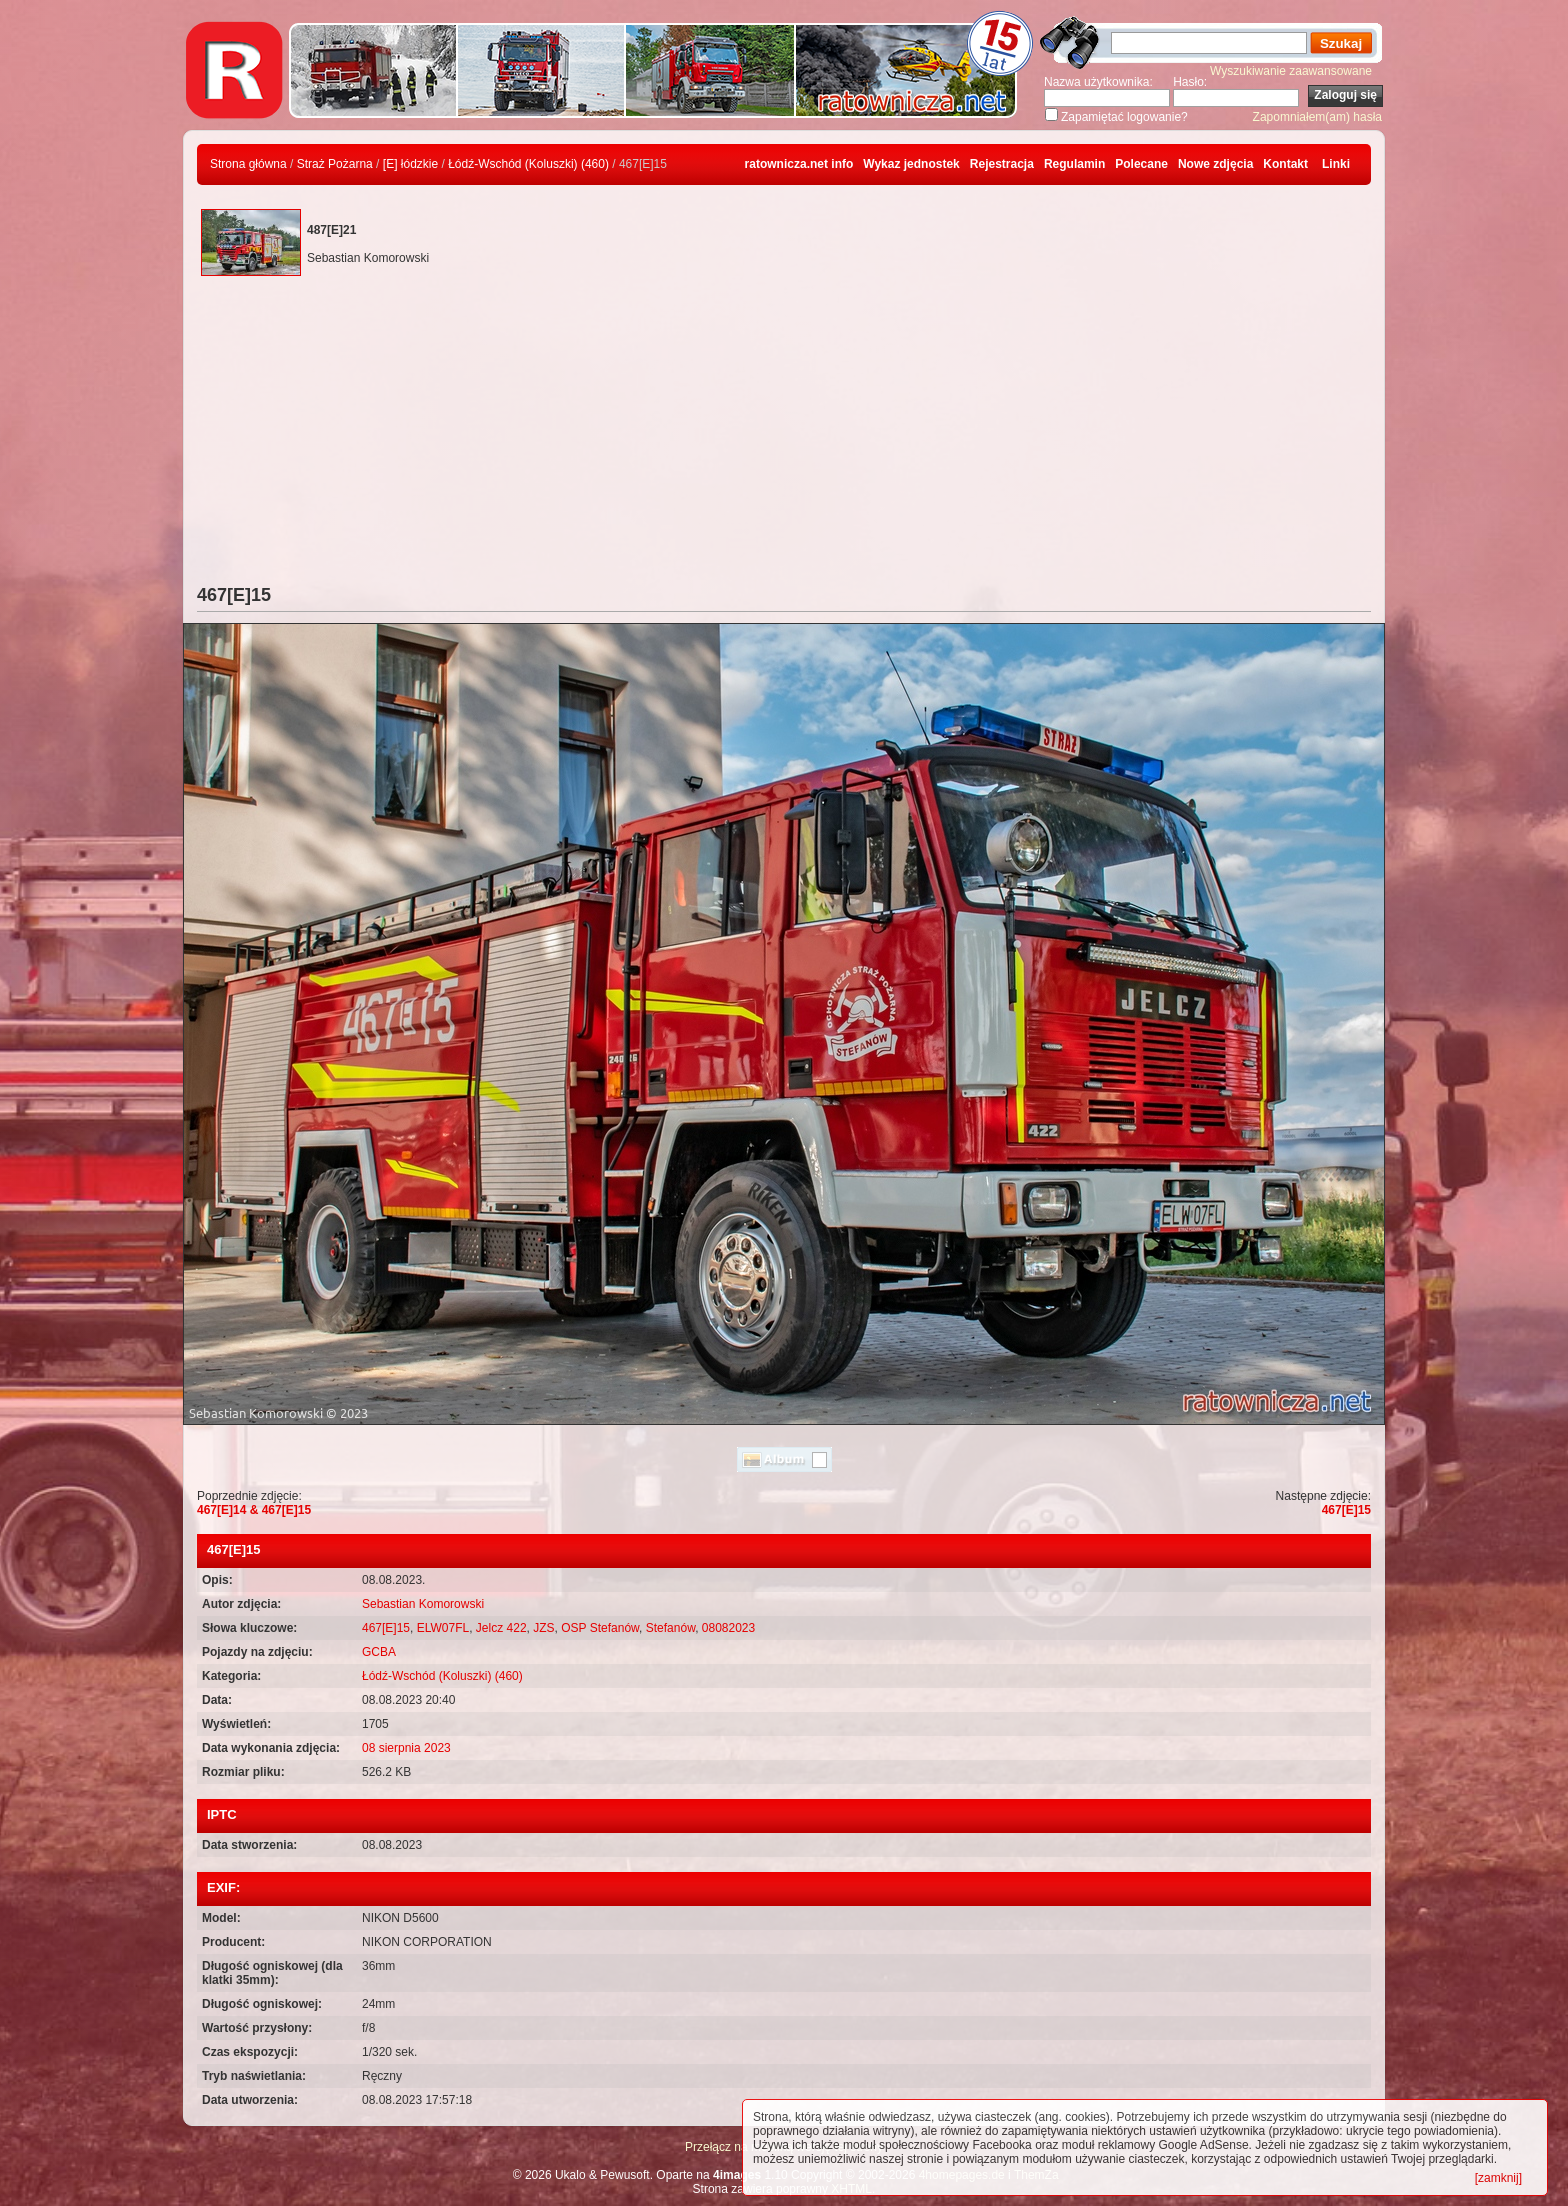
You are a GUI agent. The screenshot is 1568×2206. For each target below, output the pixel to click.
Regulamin (1074, 164)
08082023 (728, 1628)
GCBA (379, 1652)
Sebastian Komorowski (423, 1604)
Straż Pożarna (335, 164)
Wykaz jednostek (911, 164)
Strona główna (248, 164)
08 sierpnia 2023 (406, 1748)
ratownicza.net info (799, 164)
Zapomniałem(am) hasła (1317, 117)
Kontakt (1285, 164)
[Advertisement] (784, 435)
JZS (543, 1628)
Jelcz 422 (501, 1628)
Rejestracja (1002, 164)
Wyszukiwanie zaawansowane (1291, 71)
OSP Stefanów (600, 1628)
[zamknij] (1498, 2178)
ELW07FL (443, 1628)
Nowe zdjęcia (1215, 164)
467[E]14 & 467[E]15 (254, 1510)
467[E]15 (1346, 1510)
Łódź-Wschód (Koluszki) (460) (528, 164)
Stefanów (670, 1628)
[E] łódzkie (410, 164)
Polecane (1141, 164)
